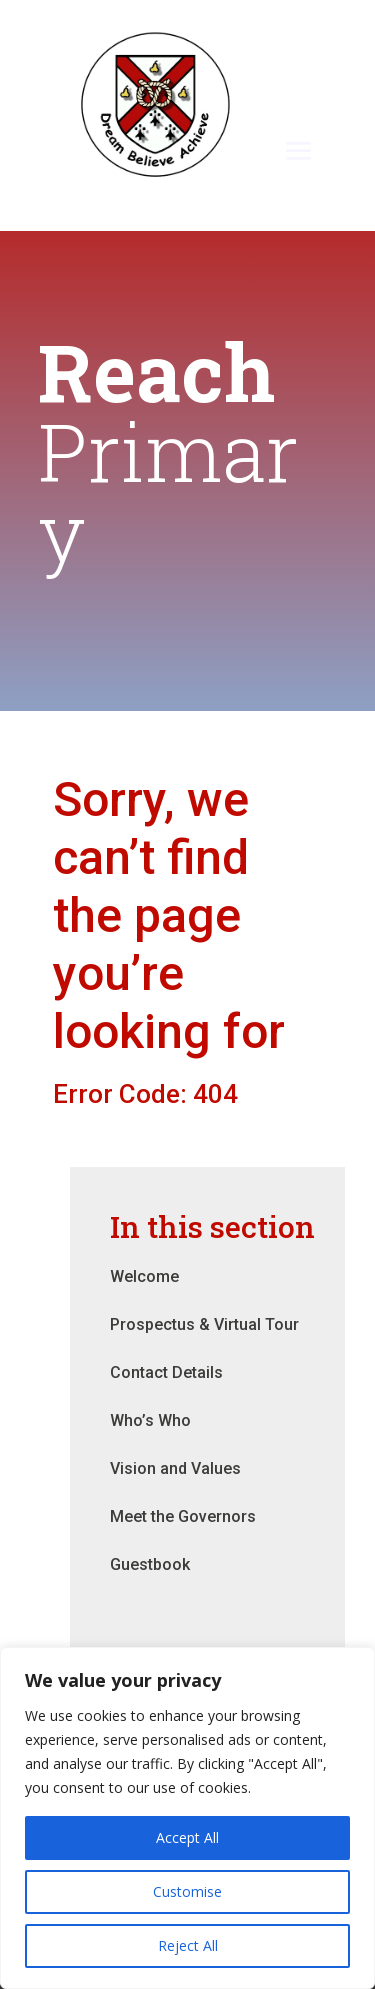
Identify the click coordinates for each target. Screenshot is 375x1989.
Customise (187, 1891)
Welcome (144, 1276)
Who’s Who (150, 1420)
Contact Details (166, 1372)
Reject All (188, 1945)
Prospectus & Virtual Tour (204, 1324)
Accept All (187, 1837)
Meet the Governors (183, 1516)
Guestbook (150, 1564)
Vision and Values (175, 1468)
